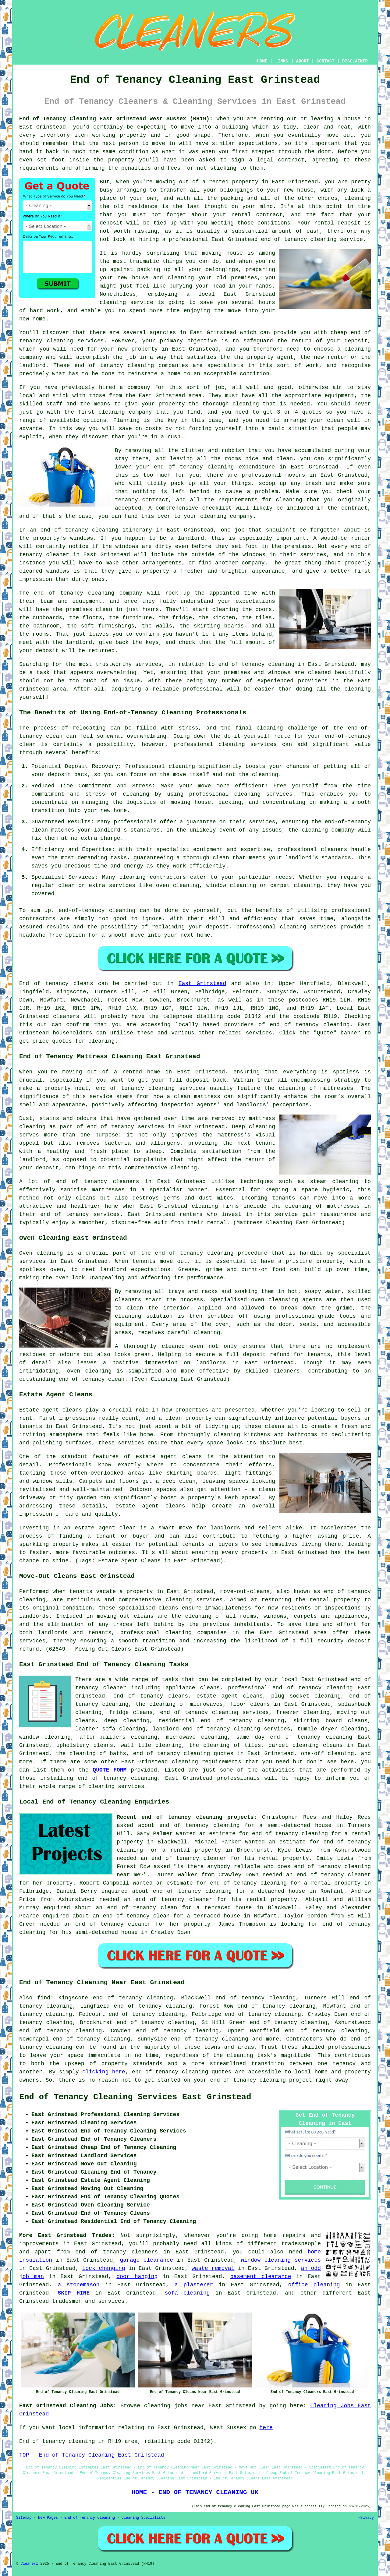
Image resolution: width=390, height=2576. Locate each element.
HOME (262, 61)
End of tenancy (44, 984)
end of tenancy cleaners (116, 2252)
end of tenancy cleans (150, 1696)
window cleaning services (281, 2260)
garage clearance (146, 2260)
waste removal (213, 2268)
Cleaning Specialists (143, 2518)
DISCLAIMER (355, 61)
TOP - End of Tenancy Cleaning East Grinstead (91, 2455)
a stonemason (78, 2285)
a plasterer (194, 2285)
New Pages (48, 2518)
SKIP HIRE (74, 2293)
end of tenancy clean (92, 1379)
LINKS (281, 61)
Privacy (366, 2518)
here (266, 2428)
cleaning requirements (206, 1762)
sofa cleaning (187, 2293)
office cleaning (314, 2285)
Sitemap (23, 2518)
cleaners (66, 1016)
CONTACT (326, 61)
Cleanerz (29, 2564)
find (43, 1998)
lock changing (103, 2268)
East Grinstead (202, 984)
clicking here (103, 2072)
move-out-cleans (245, 1591)
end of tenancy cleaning (309, 1025)
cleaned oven (182, 1346)
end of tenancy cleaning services (214, 1712)
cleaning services (116, 1786)
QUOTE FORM (109, 1770)
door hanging (137, 2277)
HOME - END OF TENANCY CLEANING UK (195, 2492)
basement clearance (260, 2277)
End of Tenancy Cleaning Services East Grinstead (135, 2097)
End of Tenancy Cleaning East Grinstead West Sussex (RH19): (116, 119)
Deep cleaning (253, 1127)
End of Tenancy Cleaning (89, 2518)
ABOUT (302, 61)
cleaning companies (196, 1633)
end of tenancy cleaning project (261, 2080)
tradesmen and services (88, 2301)
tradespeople (301, 2244)
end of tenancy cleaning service (312, 239)
